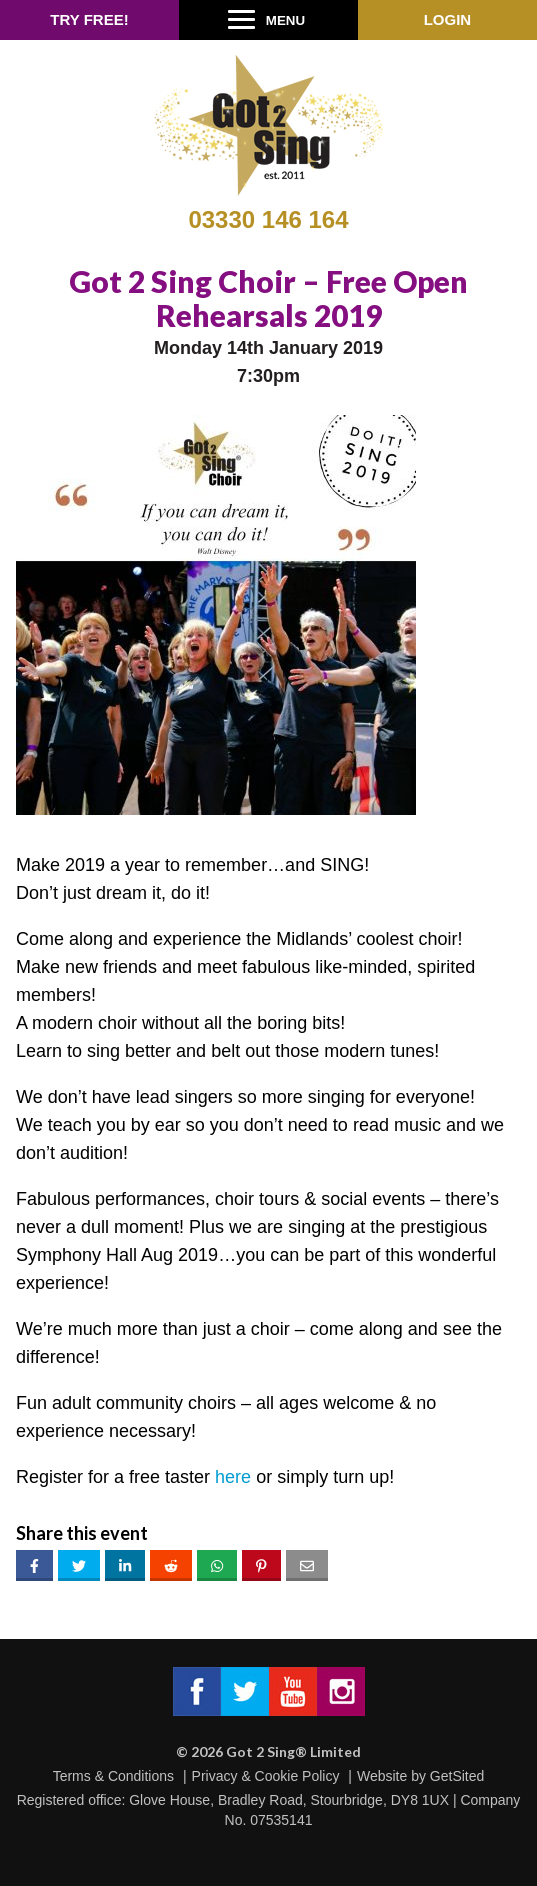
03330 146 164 (268, 219)
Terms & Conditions (113, 1776)
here (233, 1477)
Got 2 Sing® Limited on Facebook (197, 1691)
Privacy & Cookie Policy (266, 1776)
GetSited (457, 1776)
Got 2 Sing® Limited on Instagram (341, 1691)
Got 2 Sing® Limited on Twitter (245, 1691)
